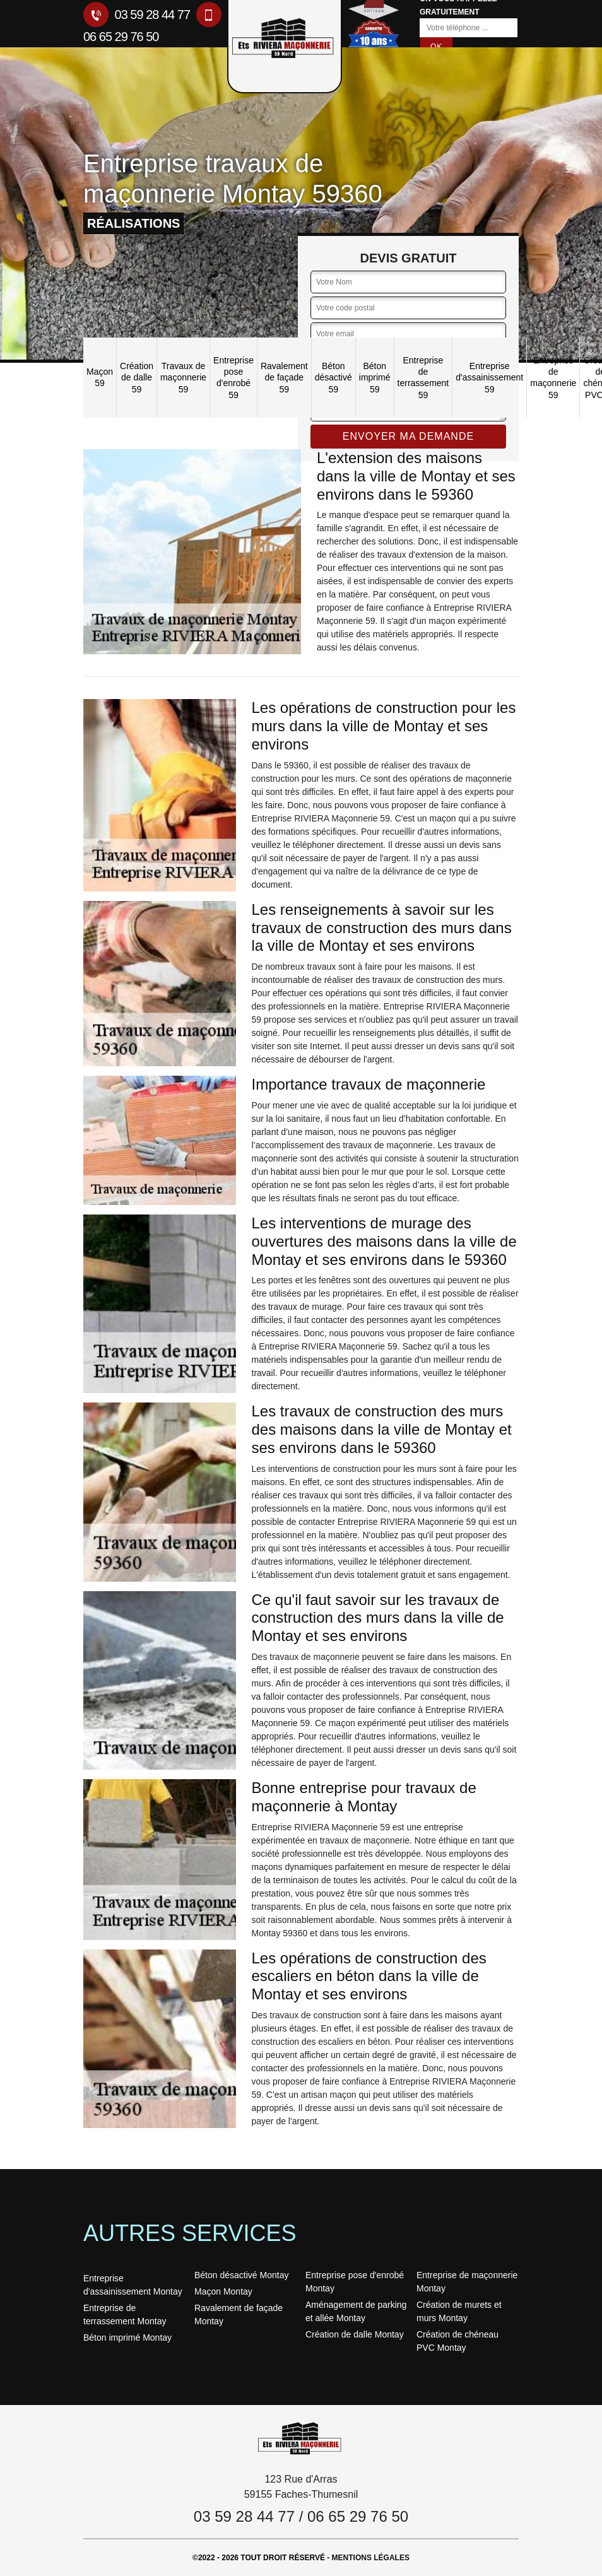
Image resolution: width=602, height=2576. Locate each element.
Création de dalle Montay (354, 2334)
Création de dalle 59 (136, 377)
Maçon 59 (99, 377)
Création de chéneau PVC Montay (457, 2341)
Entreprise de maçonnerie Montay (466, 2281)
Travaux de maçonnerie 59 (183, 377)
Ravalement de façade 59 (284, 377)
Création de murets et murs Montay (459, 2311)
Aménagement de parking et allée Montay (355, 2311)
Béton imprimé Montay (127, 2337)
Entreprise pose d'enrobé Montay (354, 2281)
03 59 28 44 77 (136, 14)
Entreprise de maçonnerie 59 (553, 377)
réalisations (133, 223)
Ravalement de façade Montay (238, 2314)
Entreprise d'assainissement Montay (132, 2285)
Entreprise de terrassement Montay (125, 2314)
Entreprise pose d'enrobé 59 (233, 377)
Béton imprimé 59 (375, 377)
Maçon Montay (223, 2291)
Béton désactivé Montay (241, 2275)
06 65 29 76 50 (357, 2516)
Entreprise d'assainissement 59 (489, 377)
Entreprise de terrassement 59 (423, 377)
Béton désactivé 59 (333, 377)
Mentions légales (371, 2557)
